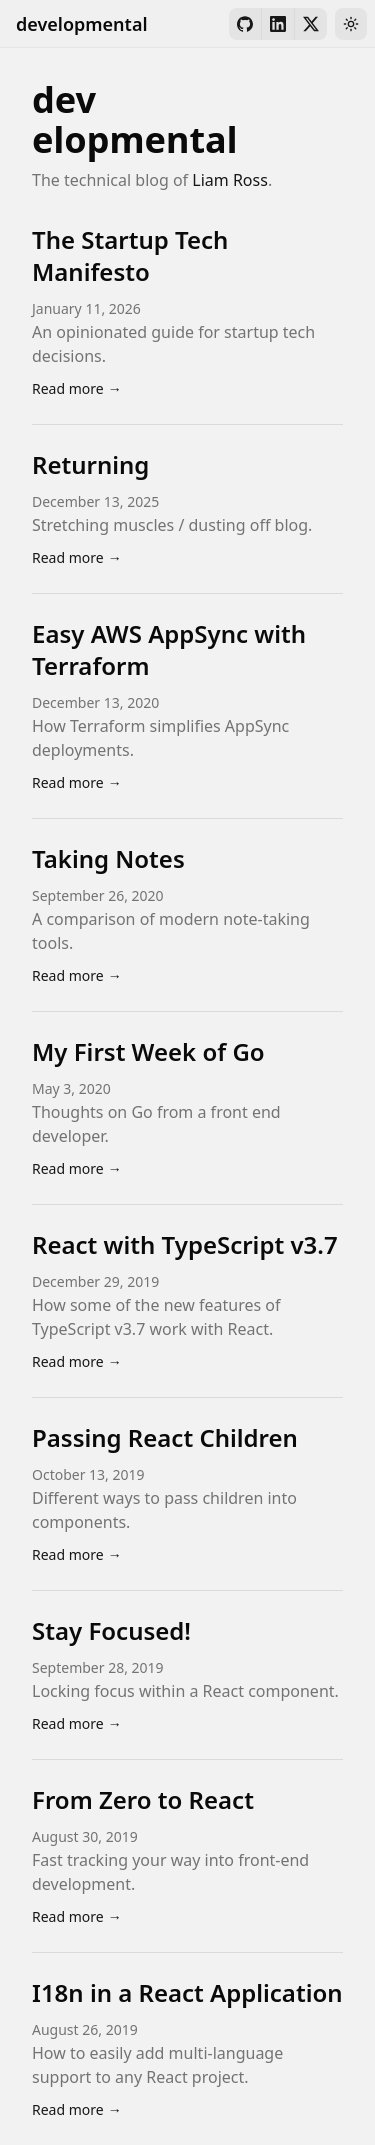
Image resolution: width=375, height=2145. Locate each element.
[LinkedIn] (278, 24)
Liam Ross (230, 180)
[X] (311, 24)
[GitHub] (245, 24)
